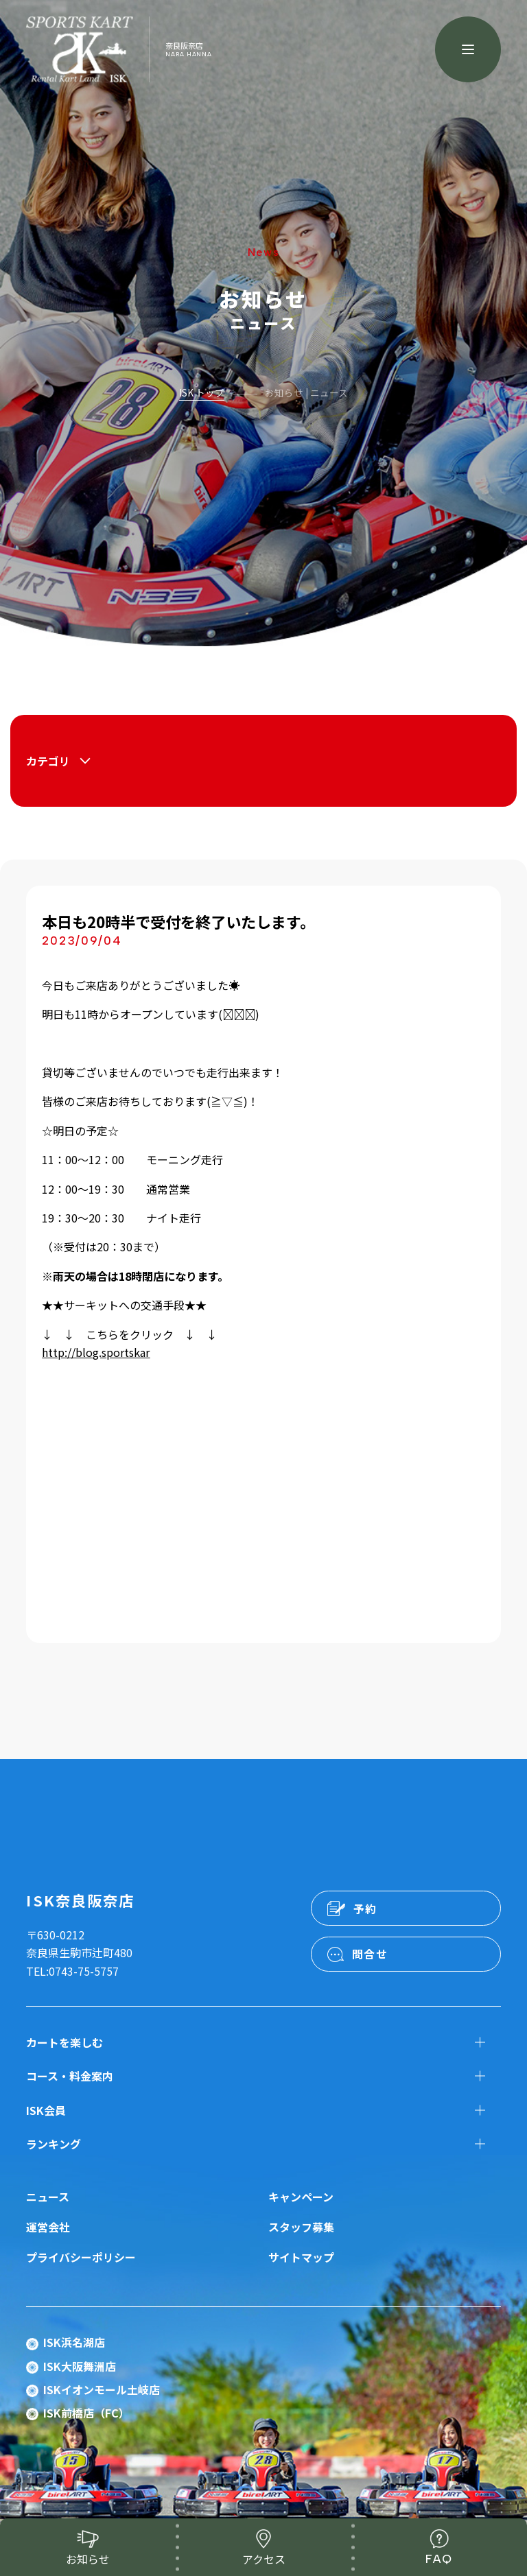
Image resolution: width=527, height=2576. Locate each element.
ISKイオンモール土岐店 (101, 2389)
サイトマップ (301, 2257)
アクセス (263, 2559)
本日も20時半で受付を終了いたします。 (178, 921)
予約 (365, 1908)
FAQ (439, 2559)
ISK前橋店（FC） (86, 2412)
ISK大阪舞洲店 (79, 2366)
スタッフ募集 (301, 2227)
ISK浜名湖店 (74, 2342)
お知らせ (88, 2559)
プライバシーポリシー (81, 2257)
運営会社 (48, 2227)
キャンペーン (300, 2196)
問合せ (370, 1954)
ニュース (47, 2196)
